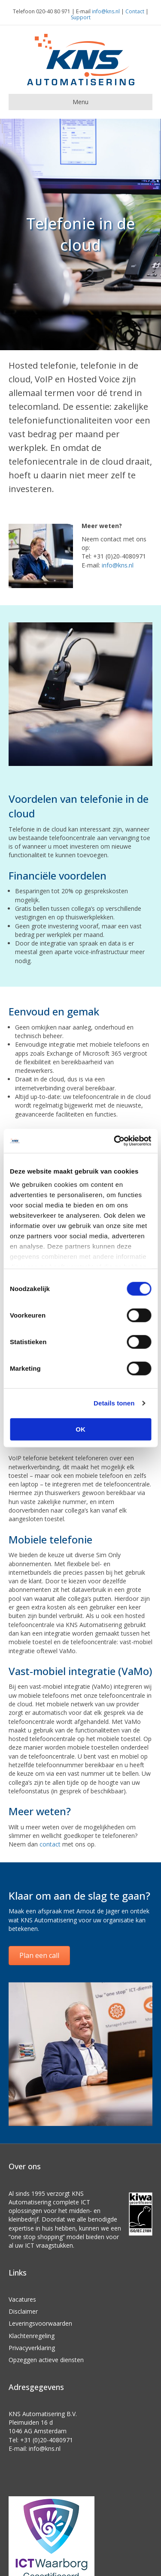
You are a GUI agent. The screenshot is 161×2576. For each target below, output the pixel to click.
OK (80, 1428)
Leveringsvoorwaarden (40, 2323)
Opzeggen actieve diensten (46, 2360)
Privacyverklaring (32, 2348)
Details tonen (114, 1403)
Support (81, 17)
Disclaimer (23, 2311)
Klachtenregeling (32, 2336)
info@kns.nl (106, 11)
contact (50, 1844)
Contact (134, 11)
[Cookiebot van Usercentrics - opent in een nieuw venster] (114, 1141)
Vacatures (22, 2299)
